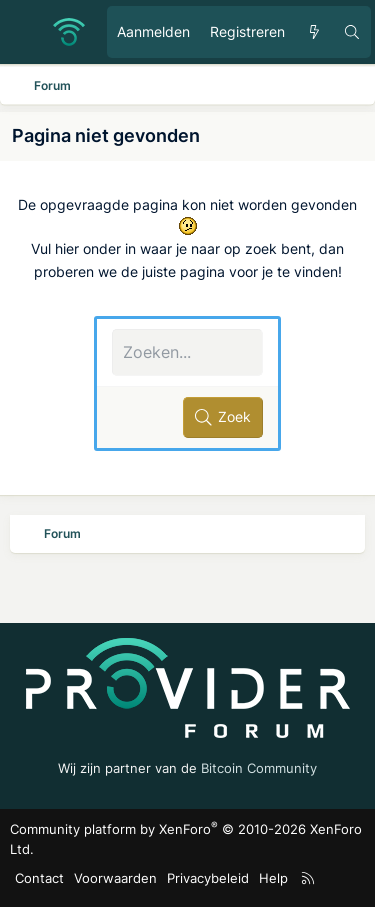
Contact (39, 878)
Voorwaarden (115, 878)
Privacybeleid (208, 878)
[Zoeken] (352, 32)
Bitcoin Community (259, 768)
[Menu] (26, 32)
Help (273, 878)
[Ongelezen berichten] (314, 32)
